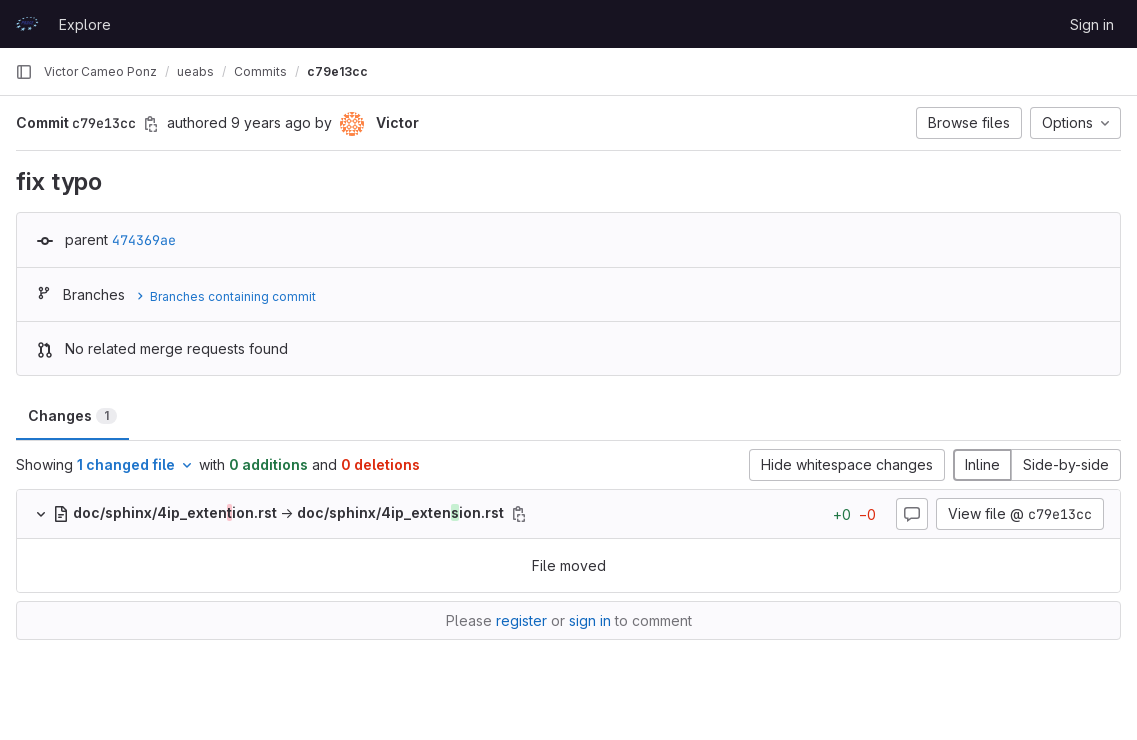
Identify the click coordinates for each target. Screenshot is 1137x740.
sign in (590, 620)
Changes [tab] (72, 415)
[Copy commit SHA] (151, 124)
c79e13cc (337, 71)
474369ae (144, 240)
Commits (260, 71)
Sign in (1092, 24)
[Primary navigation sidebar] (24, 72)
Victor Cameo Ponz (100, 71)
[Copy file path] (519, 514)
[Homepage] (27, 24)
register (521, 620)
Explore (85, 24)
